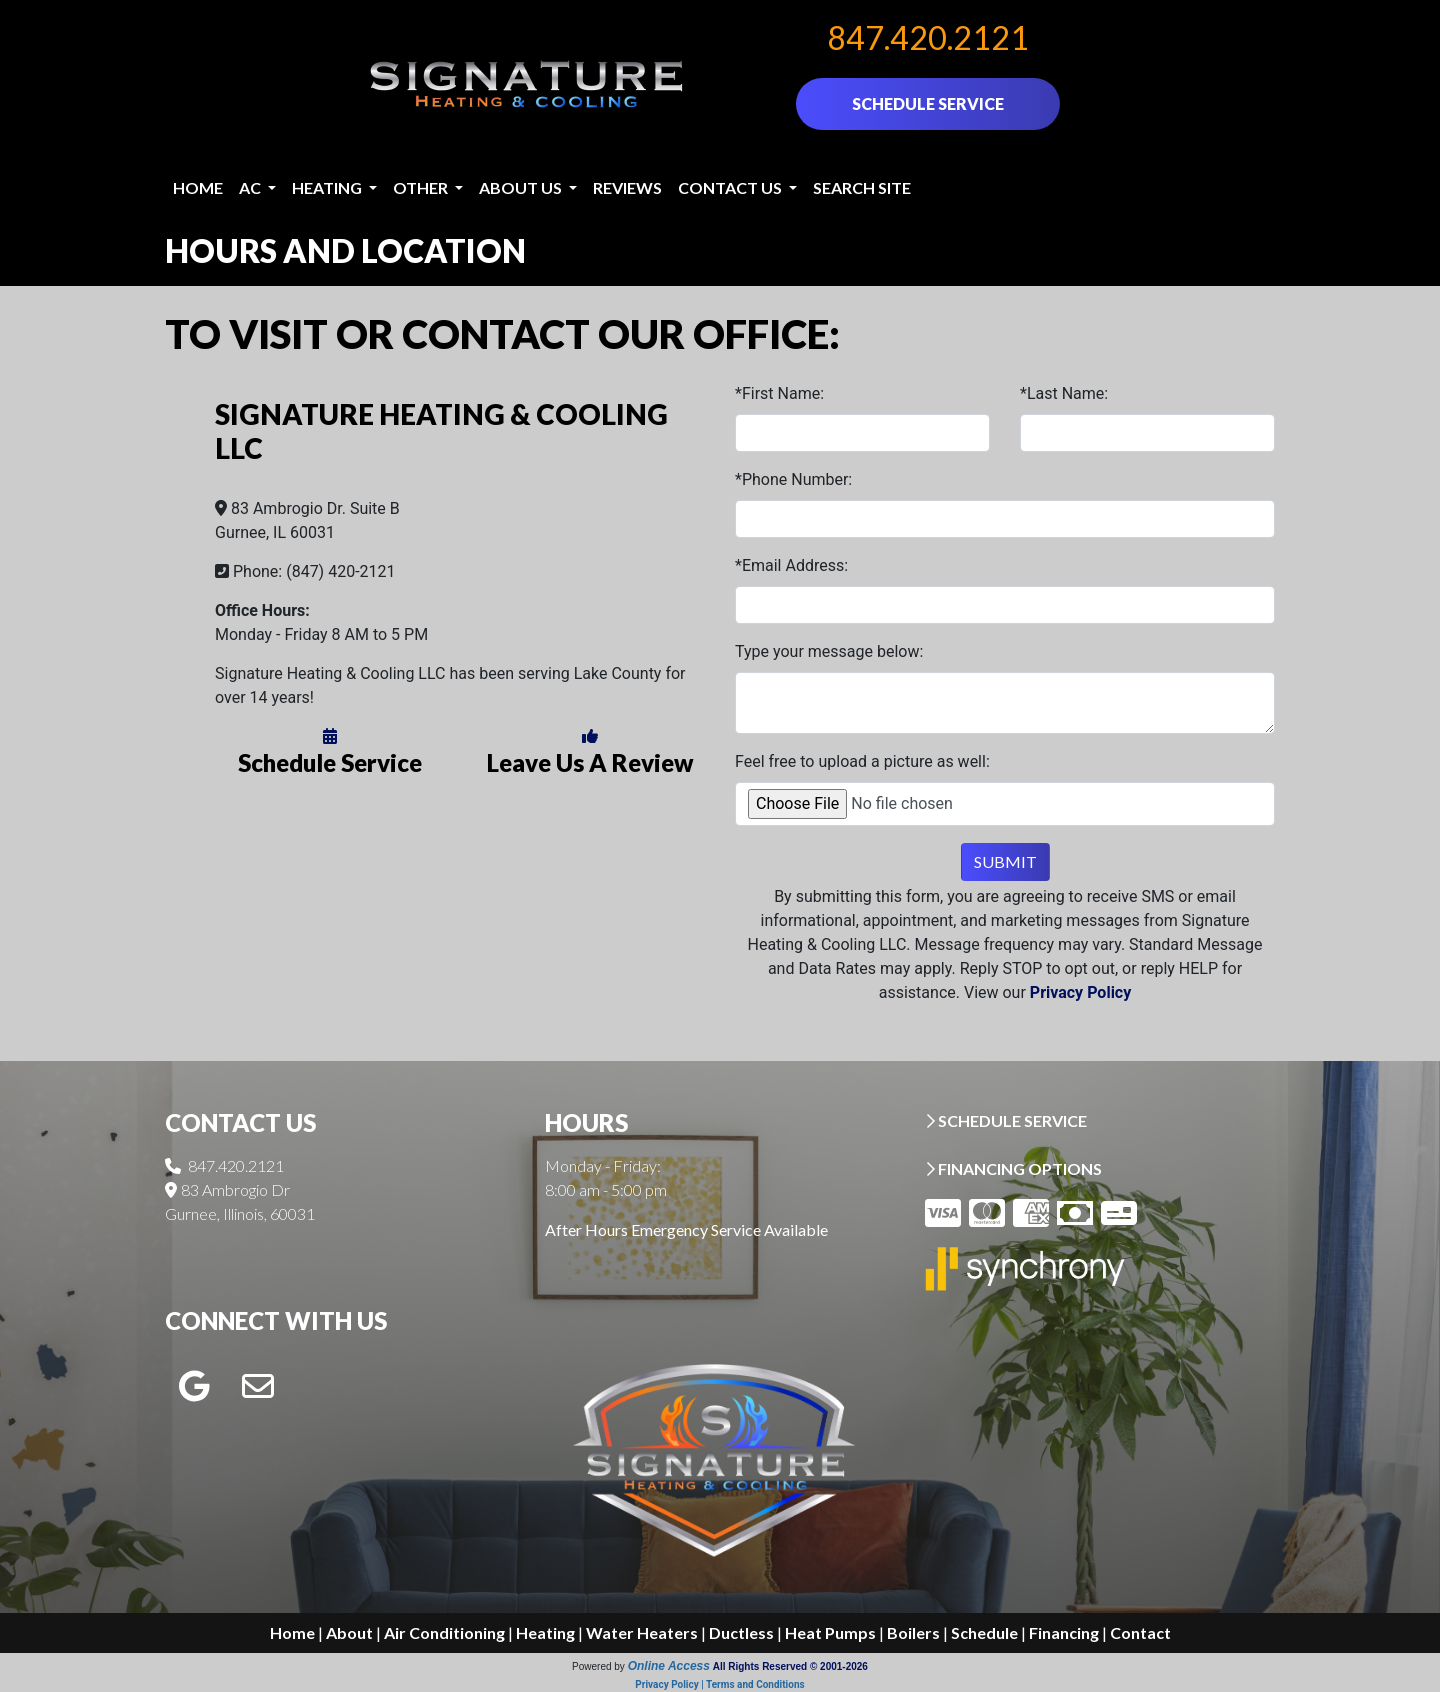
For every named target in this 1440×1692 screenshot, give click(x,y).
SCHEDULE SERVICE (928, 103)
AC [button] (251, 187)
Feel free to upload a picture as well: (862, 761)
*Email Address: (791, 565)
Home (198, 187)
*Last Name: (1064, 393)
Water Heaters (642, 1632)
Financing (1064, 1632)
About (349, 1632)
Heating (545, 1632)
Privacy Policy (1080, 992)
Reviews (627, 187)
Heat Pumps (830, 1632)
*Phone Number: (793, 479)
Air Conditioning (444, 1632)
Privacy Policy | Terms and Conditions (719, 1684)
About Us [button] (522, 187)
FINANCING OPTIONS (1013, 1168)
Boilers (913, 1632)
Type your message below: (829, 651)
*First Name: (779, 393)
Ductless (741, 1632)
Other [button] (422, 187)
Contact (1140, 1632)
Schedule (984, 1632)
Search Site (862, 187)
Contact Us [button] (731, 187)
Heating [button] (328, 187)
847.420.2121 (928, 37)
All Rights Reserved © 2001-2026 (790, 1666)
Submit (1005, 861)
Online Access (669, 1666)
